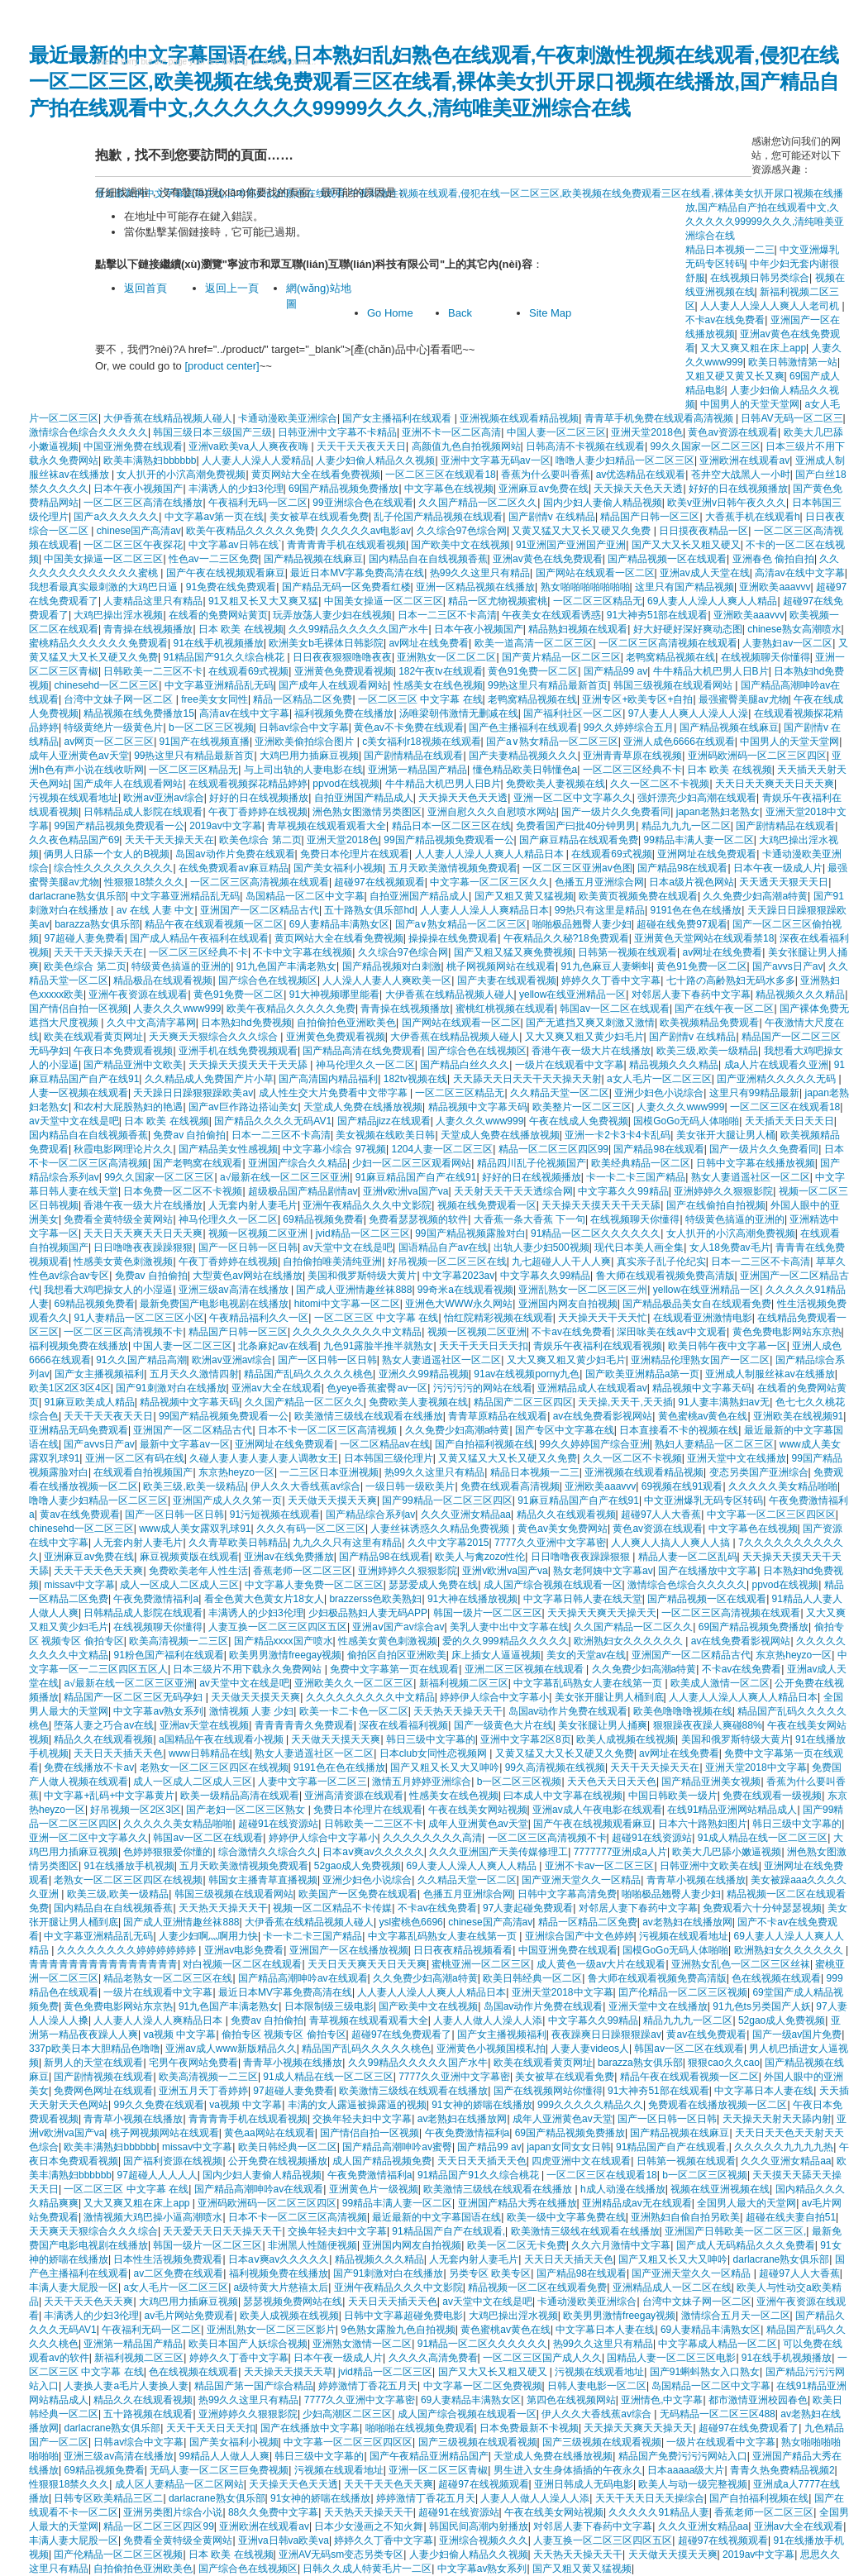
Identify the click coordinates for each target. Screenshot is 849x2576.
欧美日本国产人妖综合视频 (248, 2343)
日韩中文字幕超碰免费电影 (403, 2315)
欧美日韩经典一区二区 (532, 1978)
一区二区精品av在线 (385, 1444)
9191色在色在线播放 (696, 910)
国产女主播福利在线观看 (398, 418)
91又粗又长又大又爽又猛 (263, 601)
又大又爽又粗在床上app (753, 348)
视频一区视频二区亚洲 (259, 1233)
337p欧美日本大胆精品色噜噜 (94, 2048)
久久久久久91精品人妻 (658, 2512)
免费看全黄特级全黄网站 (118, 1219)
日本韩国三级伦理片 (388, 1458)
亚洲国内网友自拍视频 (568, 1303)
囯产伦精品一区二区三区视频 (682, 1992)
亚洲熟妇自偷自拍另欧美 (685, 2217)
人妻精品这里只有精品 (153, 601)
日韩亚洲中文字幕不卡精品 (337, 432)
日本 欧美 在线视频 (241, 629)
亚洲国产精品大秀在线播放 (517, 2203)
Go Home (390, 313)
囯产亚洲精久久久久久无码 (777, 1079)
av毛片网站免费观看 (190, 2315)
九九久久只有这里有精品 (347, 1542)
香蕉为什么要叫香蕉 (545, 474)
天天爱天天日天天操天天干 (222, 2231)
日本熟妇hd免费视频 (246, 1022)
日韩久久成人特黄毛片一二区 (367, 2568)
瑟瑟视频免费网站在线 (292, 2301)
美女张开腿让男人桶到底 (609, 1697)
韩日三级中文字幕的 (430, 1739)
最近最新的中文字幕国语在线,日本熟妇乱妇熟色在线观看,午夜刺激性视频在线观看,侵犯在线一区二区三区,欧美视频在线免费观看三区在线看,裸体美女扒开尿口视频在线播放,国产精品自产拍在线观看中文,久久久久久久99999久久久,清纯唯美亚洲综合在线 (434, 81)
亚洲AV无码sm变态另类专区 (341, 2554)
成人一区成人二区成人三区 (179, 1585)
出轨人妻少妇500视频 (541, 1247)
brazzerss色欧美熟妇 (375, 1599)
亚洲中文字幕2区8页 (525, 1739)
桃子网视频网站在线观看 (501, 966)
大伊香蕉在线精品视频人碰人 (167, 418)
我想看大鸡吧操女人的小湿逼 (108, 1289)
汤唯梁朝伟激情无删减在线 (458, 713)
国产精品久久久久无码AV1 (272, 1121)
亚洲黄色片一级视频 (373, 2189)
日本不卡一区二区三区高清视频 (328, 1430)
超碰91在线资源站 (278, 1823)
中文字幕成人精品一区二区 (717, 2343)
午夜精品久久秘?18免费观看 (566, 938)
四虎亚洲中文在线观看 (581, 2161)
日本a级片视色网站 (691, 882)
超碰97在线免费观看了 (401, 2034)
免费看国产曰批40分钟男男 (576, 826)
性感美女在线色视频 (438, 685)
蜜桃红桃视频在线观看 (505, 1008)
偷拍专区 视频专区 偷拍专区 (284, 2034)
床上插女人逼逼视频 (496, 1655)
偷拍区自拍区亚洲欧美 (396, 1655)
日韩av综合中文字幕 (304, 727)
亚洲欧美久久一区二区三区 (353, 1683)
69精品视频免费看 (323, 1219)
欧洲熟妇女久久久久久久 (629, 1641)
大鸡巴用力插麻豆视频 (309, 755)
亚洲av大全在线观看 (276, 1388)
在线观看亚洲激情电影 (702, 1318)
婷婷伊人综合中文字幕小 (494, 1697)
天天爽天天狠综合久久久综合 (214, 1036)
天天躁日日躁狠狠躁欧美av (193, 1093)
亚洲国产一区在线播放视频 (348, 1950)
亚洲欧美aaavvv (774, 587)
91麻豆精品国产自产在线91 (416, 1177)
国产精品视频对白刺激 (391, 966)
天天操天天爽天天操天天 (601, 1613)
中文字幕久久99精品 (623, 1191)
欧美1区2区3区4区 (70, 1388)
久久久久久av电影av (366, 531)
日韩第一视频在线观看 (627, 952)
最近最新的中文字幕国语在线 (436, 2217)
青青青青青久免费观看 (304, 1725)
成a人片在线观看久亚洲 (776, 1065)
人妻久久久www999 (177, 1008)
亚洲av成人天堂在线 (705, 573)
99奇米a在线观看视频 (465, 1289)
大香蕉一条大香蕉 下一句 (529, 1219)
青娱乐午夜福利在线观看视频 (597, 1346)
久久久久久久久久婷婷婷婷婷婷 (127, 1950)
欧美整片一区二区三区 (582, 1107)
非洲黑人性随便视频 (312, 2245)
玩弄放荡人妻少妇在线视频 (332, 615)
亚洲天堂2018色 (647, 432)
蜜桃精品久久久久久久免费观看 (98, 643)
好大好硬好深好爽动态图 (687, 629)
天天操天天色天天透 (638, 488)
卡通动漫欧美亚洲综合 (287, 418)
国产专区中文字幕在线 (564, 1430)
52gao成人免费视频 (357, 1866)
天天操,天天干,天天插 (625, 1402)
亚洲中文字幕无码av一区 (496, 460)
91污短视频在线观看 (275, 1514)
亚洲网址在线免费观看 (706, 854)
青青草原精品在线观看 (497, 1416)
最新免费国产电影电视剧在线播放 (214, 1303)
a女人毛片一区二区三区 (659, 1079)
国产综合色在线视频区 (267, 980)
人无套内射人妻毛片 (253, 1205)
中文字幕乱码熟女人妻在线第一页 (589, 1683)
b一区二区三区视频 (211, 727)
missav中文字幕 (79, 1585)
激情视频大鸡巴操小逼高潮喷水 (152, 2217)
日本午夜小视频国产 (138, 488)
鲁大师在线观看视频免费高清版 (665, 1275)
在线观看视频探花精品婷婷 (248, 783)
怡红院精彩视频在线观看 (498, 1318)
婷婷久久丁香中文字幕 (611, 980)
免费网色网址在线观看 (103, 2091)
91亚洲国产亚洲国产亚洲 (571, 545)
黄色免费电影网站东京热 (787, 1332)
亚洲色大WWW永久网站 (459, 1303)
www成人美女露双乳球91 (194, 1528)
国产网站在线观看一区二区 (595, 573)
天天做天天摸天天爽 (332, 1500)
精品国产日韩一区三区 (649, 516)
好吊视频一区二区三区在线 (447, 1261)
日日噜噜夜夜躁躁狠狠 (143, 1247)
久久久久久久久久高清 (432, 1838)
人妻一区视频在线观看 (78, 1093)
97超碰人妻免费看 (84, 938)
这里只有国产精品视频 (684, 587)
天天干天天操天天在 (169, 840)
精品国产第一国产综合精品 (253, 2386)
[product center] (221, 366)
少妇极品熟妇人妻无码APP (367, 1613)
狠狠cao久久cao (724, 2062)
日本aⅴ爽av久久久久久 (372, 1852)
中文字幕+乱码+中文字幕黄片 (109, 1795)
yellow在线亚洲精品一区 (572, 994)
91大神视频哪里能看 (334, 994)
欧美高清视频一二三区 (178, 1641)
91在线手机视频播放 (218, 643)
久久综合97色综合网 (462, 531)
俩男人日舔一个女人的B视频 (106, 854)
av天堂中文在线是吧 (74, 1121)
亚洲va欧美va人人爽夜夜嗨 (250, 446)
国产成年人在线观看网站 (333, 685)
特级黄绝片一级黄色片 (113, 727)
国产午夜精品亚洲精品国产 (429, 2456)
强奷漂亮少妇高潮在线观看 (696, 798)
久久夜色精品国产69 (74, 840)
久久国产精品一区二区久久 (477, 502)
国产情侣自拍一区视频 (78, 1008)
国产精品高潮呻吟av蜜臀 (397, 2147)
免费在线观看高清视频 (510, 1486)
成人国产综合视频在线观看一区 (553, 1585)
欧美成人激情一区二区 (720, 1683)
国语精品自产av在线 (443, 1247)
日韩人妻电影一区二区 (596, 2386)
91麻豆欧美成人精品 (89, 1402)
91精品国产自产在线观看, (672, 2147)
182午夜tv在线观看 (440, 671)
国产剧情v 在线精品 (551, 516)
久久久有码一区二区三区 (310, 1528)
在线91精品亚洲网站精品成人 (732, 1809)
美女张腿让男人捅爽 (602, 1725)
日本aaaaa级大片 (685, 2470)
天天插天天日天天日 (789, 1121)
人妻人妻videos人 (590, 2048)
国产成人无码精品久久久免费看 (745, 2245)
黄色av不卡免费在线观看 (409, 727)
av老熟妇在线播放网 (687, 1922)
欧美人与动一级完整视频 (692, 2484)
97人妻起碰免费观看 (528, 1908)
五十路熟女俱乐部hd (369, 910)
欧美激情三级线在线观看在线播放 (368, 1416)
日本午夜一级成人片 (778, 868)
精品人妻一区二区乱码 (687, 1556)
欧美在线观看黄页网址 (93, 1036)
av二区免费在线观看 (178, 2273)
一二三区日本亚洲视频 (329, 1472)
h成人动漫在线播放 (622, 2189)
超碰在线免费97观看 (682, 924)
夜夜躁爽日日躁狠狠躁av (606, 2034)
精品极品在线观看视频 (162, 980)
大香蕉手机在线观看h (752, 516)
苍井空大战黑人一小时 (740, 474)
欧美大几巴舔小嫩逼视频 (726, 1852)
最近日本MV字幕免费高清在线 (357, 573)
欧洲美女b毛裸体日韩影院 (326, 643)
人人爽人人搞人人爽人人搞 (671, 1542)
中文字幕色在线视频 (449, 488)
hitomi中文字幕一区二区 (347, 1303)
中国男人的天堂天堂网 (749, 404)
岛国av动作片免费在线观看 (235, 854)
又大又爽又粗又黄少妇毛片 (584, 1036)
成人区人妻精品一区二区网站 (179, 2484)
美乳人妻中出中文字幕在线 (509, 1627)
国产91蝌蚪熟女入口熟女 (705, 2372)
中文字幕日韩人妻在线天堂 (582, 1599)
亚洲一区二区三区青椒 (438, 2470)
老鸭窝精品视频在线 (670, 657)
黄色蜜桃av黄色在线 (703, 1416)
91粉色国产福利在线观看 (168, 1655)
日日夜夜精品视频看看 (463, 1950)
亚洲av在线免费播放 (289, 1556)
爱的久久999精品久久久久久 (505, 1641)
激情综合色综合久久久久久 (88, 432)
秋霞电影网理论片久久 (123, 1149)
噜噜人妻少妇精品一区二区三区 (625, 460)
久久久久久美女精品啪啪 (782, 1486)
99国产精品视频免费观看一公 (119, 826)
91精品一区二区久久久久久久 (596, 1233)
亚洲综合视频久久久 (483, 2540)
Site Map (550, 313)
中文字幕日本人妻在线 (763, 2091)
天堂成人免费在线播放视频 (362, 1107)
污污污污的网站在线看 (482, 1388)
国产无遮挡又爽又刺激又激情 (590, 1022)
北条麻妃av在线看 (278, 1346)
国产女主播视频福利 (99, 1374)
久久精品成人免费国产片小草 (209, 1079)
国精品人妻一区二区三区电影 (671, 2358)
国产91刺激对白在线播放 (171, 1388)
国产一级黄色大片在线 (503, 1725)
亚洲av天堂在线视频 (205, 1725)
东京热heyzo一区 (236, 1472)
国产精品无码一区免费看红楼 (346, 587)
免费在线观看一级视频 (772, 1795)
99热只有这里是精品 (600, 910)
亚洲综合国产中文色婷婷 (579, 1936)
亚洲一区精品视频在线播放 (475, 587)
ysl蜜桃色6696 (410, 1922)
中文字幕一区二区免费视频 (482, 2386)
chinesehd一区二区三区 (106, 685)
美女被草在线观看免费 (319, 516)
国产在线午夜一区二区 (724, 1008)
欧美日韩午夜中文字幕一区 (727, 1346)
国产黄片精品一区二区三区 (561, 657)
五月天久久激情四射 (194, 1374)
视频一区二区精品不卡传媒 (332, 1908)
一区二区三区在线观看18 (440, 474)
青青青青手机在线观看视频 (346, 545)
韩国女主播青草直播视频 (262, 1880)
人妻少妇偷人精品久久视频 (375, 460)
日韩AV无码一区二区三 (791, 418)
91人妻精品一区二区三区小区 (138, 1318)
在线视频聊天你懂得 (765, 657)
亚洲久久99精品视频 (424, 1374)
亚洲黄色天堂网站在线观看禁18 (704, 938)
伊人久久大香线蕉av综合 (305, 1486)
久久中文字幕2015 (448, 1542)
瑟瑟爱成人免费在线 (433, 1585)
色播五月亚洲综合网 (599, 882)
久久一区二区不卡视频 (659, 783)
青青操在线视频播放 (148, 629)
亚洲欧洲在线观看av (744, 460)
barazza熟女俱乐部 (97, 924)
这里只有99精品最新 (754, 1093)
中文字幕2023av (458, 1275)
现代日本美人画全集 (639, 1247)
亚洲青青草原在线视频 (632, 755)
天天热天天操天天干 (458, 1711)
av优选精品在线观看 (641, 474)
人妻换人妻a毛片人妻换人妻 (126, 2386)
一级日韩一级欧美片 (410, 1486)
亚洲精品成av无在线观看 (637, 2203)
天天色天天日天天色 (611, 1781)
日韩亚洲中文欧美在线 (709, 1866)
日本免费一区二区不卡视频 (182, 1191)
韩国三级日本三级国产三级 (212, 432)
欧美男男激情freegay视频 (285, 1655)
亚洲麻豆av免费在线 (543, 488)
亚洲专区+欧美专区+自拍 (637, 699)
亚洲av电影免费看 (244, 1950)
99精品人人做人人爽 (224, 2456)
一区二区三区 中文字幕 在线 (420, 699)
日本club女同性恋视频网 (434, 1753)
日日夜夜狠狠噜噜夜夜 (342, 657)
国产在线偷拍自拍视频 (716, 1205)
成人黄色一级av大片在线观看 (601, 1964)
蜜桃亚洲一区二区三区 (481, 1964)
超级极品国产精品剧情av (303, 1191)
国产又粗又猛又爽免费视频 (513, 952)
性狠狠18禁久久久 (144, 882)
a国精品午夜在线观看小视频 (222, 1739)
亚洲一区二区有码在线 (134, 1458)
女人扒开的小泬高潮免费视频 (181, 474)
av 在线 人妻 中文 (156, 910)
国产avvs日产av (787, 966)
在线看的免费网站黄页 (218, 615)
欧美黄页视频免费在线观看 (638, 896)
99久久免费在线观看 (158, 2105)
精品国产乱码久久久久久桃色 (308, 1374)
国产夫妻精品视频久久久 (523, 755)
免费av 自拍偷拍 (189, 1135)
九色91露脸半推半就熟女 (378, 1346)
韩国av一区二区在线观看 (615, 1008)
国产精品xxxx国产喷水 (283, 1641)
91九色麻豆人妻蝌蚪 (605, 966)
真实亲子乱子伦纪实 (661, 1261)
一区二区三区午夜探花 (133, 545)
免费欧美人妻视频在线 (555, 783)
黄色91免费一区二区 (533, 671)
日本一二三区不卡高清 (447, 615)
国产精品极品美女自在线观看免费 (696, 1303)
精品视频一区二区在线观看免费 (537, 2287)
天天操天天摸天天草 (288, 2372)
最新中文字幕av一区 (185, 1444)
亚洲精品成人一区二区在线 (672, 2287)
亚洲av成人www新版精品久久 (231, 2048)
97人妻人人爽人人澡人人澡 (688, 713)
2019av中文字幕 (225, 826)
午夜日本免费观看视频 (123, 1051)
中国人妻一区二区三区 (556, 432)
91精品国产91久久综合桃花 (225, 657)
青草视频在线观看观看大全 (326, 826)
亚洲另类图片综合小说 (172, 2512)
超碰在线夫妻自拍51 (791, 2217)
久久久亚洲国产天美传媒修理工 (498, 1852)
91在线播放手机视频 (128, 1866)
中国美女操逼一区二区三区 (103, 559)
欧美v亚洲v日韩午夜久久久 (726, 502)
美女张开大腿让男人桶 (725, 1135)
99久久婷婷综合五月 (629, 727)
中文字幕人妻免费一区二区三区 (314, 1585)
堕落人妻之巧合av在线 (104, 1725)
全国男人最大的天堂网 (746, 2203)
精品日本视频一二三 (535, 1472)
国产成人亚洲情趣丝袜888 (354, 1289)
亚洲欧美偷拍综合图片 (305, 741)
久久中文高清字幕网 (151, 1022)
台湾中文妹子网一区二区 (119, 699)
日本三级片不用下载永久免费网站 (248, 1669)
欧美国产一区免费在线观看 (357, 1894)
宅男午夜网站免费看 (193, 2062)
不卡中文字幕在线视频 (302, 952)
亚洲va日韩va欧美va (283, 2540)
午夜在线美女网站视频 (477, 1809)
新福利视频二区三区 (463, 1683)
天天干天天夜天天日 (361, 446)
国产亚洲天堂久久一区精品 (581, 1880)
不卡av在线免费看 (572, 1332)
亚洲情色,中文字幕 (662, 2400)
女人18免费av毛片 (729, 1247)
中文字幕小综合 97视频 (334, 1149)
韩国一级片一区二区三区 (487, 1613)
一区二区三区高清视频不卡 (123, 1332)
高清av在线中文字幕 (800, 573)
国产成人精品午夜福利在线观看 (199, 938)
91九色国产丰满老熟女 (286, 966)
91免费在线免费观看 (231, 587)
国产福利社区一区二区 (572, 713)
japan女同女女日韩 (568, 2147)
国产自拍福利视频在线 (484, 1444)
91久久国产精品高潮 (141, 1360)
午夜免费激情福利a (155, 1599)
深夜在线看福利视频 (403, 1725)
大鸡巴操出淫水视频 (118, 615)
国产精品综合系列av (371, 1514)
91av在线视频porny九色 (527, 1374)
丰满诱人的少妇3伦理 (236, 488)
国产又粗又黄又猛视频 (524, 896)
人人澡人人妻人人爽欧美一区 (386, 980)
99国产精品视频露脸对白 (470, 1233)
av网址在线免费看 (429, 643)
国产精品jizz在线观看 (384, 1121)
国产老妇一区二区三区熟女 (247, 1809)
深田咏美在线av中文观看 (672, 1332)
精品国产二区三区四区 (523, 1402)
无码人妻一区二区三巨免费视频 (219, 2470)
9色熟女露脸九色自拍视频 (398, 2329)
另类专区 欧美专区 (490, 2273)
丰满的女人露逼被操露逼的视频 (357, 2105)
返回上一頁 (232, 288)
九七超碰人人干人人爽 (561, 1261)
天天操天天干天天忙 (602, 1318)
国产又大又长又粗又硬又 (686, 545)
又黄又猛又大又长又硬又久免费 (582, 531)
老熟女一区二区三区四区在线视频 (214, 1767)
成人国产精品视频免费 (382, 2161)
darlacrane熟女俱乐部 (77, 896)
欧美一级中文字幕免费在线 (566, 2217)
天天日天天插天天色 (118, 1753)
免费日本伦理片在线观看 (354, 854)
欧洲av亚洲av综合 (163, 798)
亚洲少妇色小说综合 (659, 1093)
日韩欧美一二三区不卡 (153, 671)
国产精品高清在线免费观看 (362, 1051)
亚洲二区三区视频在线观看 (525, 1669)
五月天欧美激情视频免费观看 (453, 868)
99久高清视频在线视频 (555, 1767)
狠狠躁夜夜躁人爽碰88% (707, 1725)
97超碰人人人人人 (157, 2175)
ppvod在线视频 (345, 783)
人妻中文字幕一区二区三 (312, 1781)
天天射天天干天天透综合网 (513, 1191)
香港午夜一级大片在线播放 (591, 1051)
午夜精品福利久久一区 (258, 1318)
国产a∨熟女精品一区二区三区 (552, 741)
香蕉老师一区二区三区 (302, 1571)
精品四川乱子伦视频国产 (531, 1163)
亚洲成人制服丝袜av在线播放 (770, 1374)
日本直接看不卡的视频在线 (678, 1430)
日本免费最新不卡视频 (529, 2428)
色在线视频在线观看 (776, 1978)
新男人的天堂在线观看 (93, 2062)
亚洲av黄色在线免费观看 (548, 559)
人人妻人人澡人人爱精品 (256, 460)
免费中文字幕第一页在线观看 (394, 1669)
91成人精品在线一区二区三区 (763, 1838)
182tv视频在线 (415, 1079)
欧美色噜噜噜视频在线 (682, 1711)
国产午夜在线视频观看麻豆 (225, 573)
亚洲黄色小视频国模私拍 (491, 2048)
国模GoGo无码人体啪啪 (686, 1121)
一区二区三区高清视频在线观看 (668, 643)
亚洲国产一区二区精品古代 (259, 910)
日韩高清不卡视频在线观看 (585, 446)
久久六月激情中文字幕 (620, 2245)
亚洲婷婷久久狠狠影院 (723, 1191)
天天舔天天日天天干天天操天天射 (527, 1079)
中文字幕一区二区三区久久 (489, 882)
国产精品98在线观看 (682, 868)
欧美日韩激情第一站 (792, 362)
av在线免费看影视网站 (603, 1416)
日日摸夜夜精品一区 (703, 531)
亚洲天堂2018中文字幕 (756, 1767)
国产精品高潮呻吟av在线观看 (303, 1978)
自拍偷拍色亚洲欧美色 (346, 1022)
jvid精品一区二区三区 (363, 1233)
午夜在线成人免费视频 (578, 1121)
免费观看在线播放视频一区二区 (717, 2105)
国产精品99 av (615, 671)
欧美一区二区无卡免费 (516, 2245)
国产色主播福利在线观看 (523, 727)
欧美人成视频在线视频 (625, 1739)
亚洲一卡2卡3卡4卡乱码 (617, 1135)
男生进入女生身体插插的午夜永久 (568, 2470)
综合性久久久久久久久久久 (113, 868)
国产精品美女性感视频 (228, 1149)
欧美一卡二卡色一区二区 (353, 1711)
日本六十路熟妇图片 (702, 1823)
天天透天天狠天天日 (783, 882)
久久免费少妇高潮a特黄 (755, 896)
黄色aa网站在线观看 (269, 2133)
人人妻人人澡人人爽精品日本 (484, 910)
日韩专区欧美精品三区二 (108, 2498)
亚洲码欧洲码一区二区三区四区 (757, 755)
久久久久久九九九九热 (783, 2147)
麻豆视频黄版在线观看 (189, 1556)
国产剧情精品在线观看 (413, 755)
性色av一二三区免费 (214, 559)
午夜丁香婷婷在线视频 (258, 812)
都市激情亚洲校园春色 (758, 2400)
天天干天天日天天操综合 (649, 2498)
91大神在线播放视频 (472, 1599)
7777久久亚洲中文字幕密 (550, 1542)
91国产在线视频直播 (205, 741)
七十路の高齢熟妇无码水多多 (730, 980)
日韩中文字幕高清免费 (567, 1894)
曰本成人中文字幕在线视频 (562, 1795)
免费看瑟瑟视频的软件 (418, 1219)
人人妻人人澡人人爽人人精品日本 (490, 854)
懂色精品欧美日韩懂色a (525, 769)
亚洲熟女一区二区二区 (446, 657)
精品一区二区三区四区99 (553, 1149)
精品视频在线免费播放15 (138, 713)
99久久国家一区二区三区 (705, 446)
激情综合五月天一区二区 (735, 2315)
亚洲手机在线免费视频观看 (238, 1051)
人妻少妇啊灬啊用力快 (208, 1936)
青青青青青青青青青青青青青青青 (103, 1964)
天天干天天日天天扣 (483, 1346)
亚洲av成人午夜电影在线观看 (597, 1809)
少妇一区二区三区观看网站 (411, 1163)
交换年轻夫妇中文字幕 (362, 2119)
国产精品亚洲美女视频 (711, 1781)
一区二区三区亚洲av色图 (577, 868)
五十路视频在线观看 (148, 2414)
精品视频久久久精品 (800, 994)
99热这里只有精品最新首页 (548, 685)
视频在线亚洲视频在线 (720, 2189)
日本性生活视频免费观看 (167, 2259)
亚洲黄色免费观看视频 (343, 671)
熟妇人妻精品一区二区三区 (714, 1444)
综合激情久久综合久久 (267, 1852)
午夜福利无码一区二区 (258, 502)
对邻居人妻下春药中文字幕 (691, 994)
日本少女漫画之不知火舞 (368, 2526)
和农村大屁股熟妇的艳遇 (128, 1107)
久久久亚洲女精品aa (466, 1514)
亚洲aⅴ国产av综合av (398, 1627)
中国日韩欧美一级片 (673, 1795)
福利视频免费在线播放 (343, 713)
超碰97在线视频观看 (379, 882)
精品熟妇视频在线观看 (577, 629)
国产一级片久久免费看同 (615, 812)
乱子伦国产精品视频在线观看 (438, 516)
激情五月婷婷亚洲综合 (421, 1781)
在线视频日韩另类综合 (759, 278)
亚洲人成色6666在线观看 (679, 741)
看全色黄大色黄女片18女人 (264, 1599)
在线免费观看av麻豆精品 (234, 868)
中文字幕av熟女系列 (158, 1711)
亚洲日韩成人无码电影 (583, 2484)
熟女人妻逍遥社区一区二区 (750, 1177)
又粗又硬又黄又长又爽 (735, 376)
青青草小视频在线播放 (696, 1880)
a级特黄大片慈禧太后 (281, 2287)
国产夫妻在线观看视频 (506, 980)
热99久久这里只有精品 (480, 573)
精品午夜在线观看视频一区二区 (214, 924)
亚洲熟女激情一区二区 (362, 2343)
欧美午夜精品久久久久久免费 (250, 531)
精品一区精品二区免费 (302, 699)
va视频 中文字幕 (179, 2034)
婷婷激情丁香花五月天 (367, 2386)
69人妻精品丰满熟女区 (339, 924)
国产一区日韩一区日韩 (248, 1247)
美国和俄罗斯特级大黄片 (362, 1275)
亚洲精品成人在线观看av (592, 1388)
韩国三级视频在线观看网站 (674, 685)
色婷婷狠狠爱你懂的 (167, 1852)
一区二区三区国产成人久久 (542, 2358)
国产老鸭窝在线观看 (197, 1163)
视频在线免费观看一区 (487, 1205)
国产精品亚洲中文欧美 (133, 1065)
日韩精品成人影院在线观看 (143, 812)
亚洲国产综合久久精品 (297, 1163)
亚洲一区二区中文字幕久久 (572, 798)
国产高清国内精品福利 (328, 1079)
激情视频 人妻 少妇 (251, 1711)
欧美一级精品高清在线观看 (239, 1795)
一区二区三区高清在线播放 (143, 502)
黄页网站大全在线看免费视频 (315, 474)
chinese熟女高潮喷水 (794, 629)
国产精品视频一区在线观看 (667, 559)
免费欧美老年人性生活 (198, 1571)
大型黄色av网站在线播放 (248, 1275)
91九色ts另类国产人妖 (762, 2006)
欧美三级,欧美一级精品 (707, 1051)
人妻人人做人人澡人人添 (487, 2020)
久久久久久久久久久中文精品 (357, 1332)
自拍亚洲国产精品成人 (363, 798)
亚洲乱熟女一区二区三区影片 (271, 2329)
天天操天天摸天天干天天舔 (249, 1065)
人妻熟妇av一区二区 (787, 643)
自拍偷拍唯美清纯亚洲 (332, 1261)
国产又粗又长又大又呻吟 (444, 1767)
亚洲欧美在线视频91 (798, 1416)
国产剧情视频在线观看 (103, 2076)
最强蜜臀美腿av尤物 (744, 699)
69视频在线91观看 (682, 1486)
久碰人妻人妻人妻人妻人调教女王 (263, 1458)
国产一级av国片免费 (797, 2034)
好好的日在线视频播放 (738, 488)
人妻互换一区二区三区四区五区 (277, 1627)
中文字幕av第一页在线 (215, 516)
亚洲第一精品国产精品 (417, 769)
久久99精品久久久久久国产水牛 (358, 629)
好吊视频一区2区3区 (135, 1809)
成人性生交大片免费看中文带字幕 (334, 1093)
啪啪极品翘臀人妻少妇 (582, 924)
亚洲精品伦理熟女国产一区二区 (700, 1360)
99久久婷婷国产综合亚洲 (594, 1444)
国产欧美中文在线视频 (460, 545)
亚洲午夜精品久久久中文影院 (367, 1205)
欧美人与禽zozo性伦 (480, 1556)
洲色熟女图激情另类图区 (367, 812)
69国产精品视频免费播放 (343, 488)
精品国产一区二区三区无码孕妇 (134, 1697)
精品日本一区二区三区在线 (451, 826)
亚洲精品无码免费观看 (78, 1430)
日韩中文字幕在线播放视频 (755, 1163)
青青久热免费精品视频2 (782, 2470)
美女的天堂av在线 (586, 1655)
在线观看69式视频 (248, 671)
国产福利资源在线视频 (172, 2161)
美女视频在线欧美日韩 (385, 1135)
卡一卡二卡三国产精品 (635, 1177)
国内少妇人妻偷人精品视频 (602, 502)
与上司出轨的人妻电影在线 (303, 769)
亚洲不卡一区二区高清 (451, 432)
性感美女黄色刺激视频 (123, 1261)
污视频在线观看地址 (73, 798)
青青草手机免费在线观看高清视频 (660, 418)
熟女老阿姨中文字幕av (603, 1571)
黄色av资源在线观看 (733, 432)
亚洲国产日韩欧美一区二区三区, (735, 2231)
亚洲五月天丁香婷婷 (203, 2091)
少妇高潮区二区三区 (347, 2414)
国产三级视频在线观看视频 (477, 2442)
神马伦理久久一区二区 (365, 1065)
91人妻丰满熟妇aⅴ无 (724, 1402)
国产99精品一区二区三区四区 (447, 1500)
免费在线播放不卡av (89, 1767)
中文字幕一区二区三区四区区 (771, 1514)
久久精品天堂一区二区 (559, 1093)
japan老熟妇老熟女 (718, 812)
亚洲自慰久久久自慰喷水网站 (491, 812)
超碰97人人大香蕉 (661, 1514)
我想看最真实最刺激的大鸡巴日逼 (104, 587)
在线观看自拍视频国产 (143, 1472)
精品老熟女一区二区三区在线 (167, 1978)
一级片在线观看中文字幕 (569, 1065)
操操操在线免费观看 (453, 938)
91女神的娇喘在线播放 (482, 2105)
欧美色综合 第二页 (260, 840)
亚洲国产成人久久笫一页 (227, 1500)
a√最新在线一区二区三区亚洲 (285, 1177)
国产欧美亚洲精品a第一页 (642, 1374)
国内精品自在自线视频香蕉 (428, 559)
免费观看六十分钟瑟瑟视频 (762, 1908)
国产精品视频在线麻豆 (313, 559)
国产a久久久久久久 (116, 516)
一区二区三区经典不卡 (632, 769)
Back (460, 313)
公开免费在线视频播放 (277, 2161)
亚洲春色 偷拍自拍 (773, 559)
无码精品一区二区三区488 (717, 2414)
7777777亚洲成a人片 (620, 1852)
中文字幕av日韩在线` (235, 545)
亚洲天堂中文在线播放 (736, 1458)
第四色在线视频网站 (571, 2400)
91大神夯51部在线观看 (657, 615)
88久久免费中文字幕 (273, 2512)
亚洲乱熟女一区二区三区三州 (582, 1289)
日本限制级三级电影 (329, 2006)
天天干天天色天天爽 (98, 1571)
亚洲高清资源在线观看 (353, 1795)
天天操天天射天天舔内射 (777, 2119)
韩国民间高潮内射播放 (478, 2526)
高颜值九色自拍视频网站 (466, 446)
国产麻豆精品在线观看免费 (578, 840)
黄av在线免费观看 (80, 1514)
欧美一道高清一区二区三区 (534, 643)
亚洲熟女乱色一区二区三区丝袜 (740, 1964)
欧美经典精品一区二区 (640, 1163)
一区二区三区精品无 (597, 601)
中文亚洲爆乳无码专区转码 (703, 1500)
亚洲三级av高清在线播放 (235, 1289)
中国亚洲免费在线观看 (133, 446)
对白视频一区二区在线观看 (242, 1964)
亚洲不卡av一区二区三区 (600, 1866)
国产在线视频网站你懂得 (548, 2091)
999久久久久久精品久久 (590, 2105)
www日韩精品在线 (209, 1753)
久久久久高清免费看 (433, 2358)
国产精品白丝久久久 (464, 1065)
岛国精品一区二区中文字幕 (305, 896)
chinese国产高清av (139, 531)
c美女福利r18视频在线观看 (421, 741)
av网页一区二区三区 (109, 741)
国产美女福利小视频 (338, 868)
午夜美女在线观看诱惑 (551, 615)
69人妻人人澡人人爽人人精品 (712, 601)
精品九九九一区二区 (686, 826)
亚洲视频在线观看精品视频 (519, 418)
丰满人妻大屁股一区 (73, 2287)
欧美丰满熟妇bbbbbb (149, 460)
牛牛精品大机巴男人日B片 (711, 671)
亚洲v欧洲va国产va (405, 1191)
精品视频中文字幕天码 (477, 1107)
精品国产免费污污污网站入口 (682, 2456)
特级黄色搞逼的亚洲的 (181, 966)
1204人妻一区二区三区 (443, 1149)
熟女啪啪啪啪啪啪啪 (585, 587)
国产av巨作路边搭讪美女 (243, 1107)
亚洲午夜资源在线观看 (138, 994)
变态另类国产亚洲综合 (758, 1472)
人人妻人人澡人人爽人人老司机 (771, 306)
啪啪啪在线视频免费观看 (420, 2428)
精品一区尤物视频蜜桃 (497, 601)
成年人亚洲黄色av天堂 (79, 755)
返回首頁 (145, 288)
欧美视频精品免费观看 (709, 1022)
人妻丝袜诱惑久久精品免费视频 (441, 1528)
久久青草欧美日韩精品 (238, 1542)
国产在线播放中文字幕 (707, 1571)
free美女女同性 (214, 699)
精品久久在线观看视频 (566, 1514)
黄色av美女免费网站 (563, 1528)
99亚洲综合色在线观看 (362, 502)
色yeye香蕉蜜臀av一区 (377, 1388)
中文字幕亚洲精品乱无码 (219, 685)
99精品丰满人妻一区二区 (698, 840)
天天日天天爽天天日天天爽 (774, 783)
